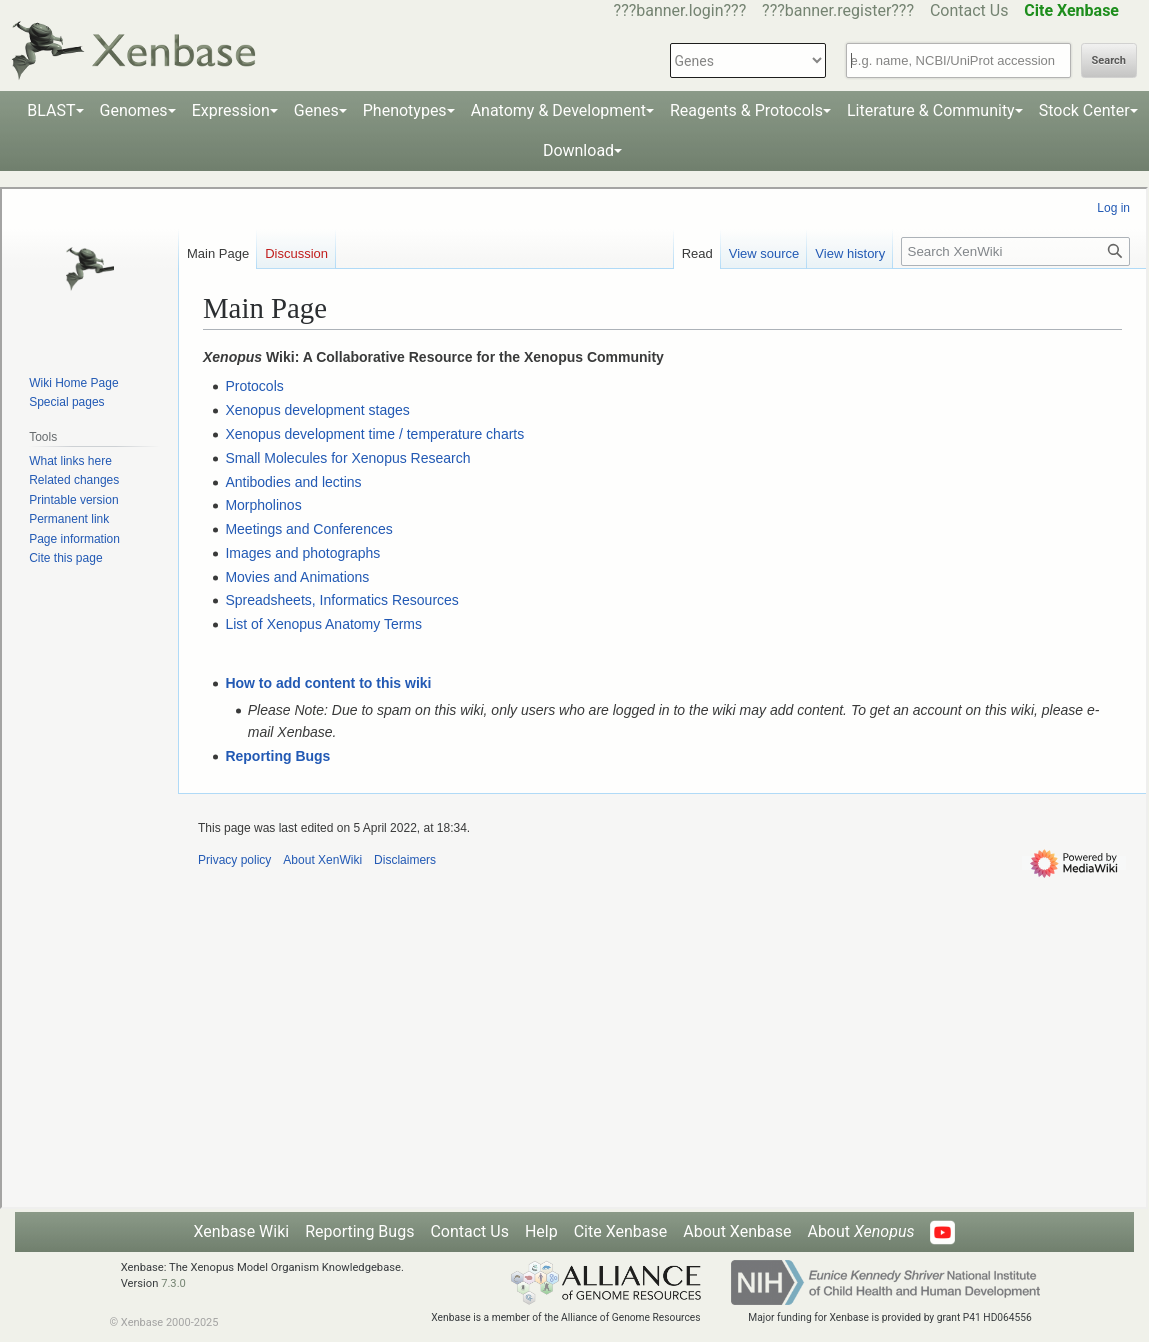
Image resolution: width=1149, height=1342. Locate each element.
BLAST (51, 110)
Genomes (134, 110)
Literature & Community (931, 110)
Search (1109, 60)
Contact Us (969, 10)
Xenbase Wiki (242, 1231)
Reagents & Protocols (746, 110)
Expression (231, 110)
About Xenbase (737, 1231)
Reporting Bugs (359, 1231)
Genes (316, 110)
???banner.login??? (680, 10)
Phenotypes (405, 110)
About (860, 1231)
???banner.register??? (838, 10)
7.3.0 (173, 1283)
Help (541, 1231)
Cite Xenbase (621, 1231)
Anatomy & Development (558, 110)
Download (578, 150)
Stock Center (1084, 110)
